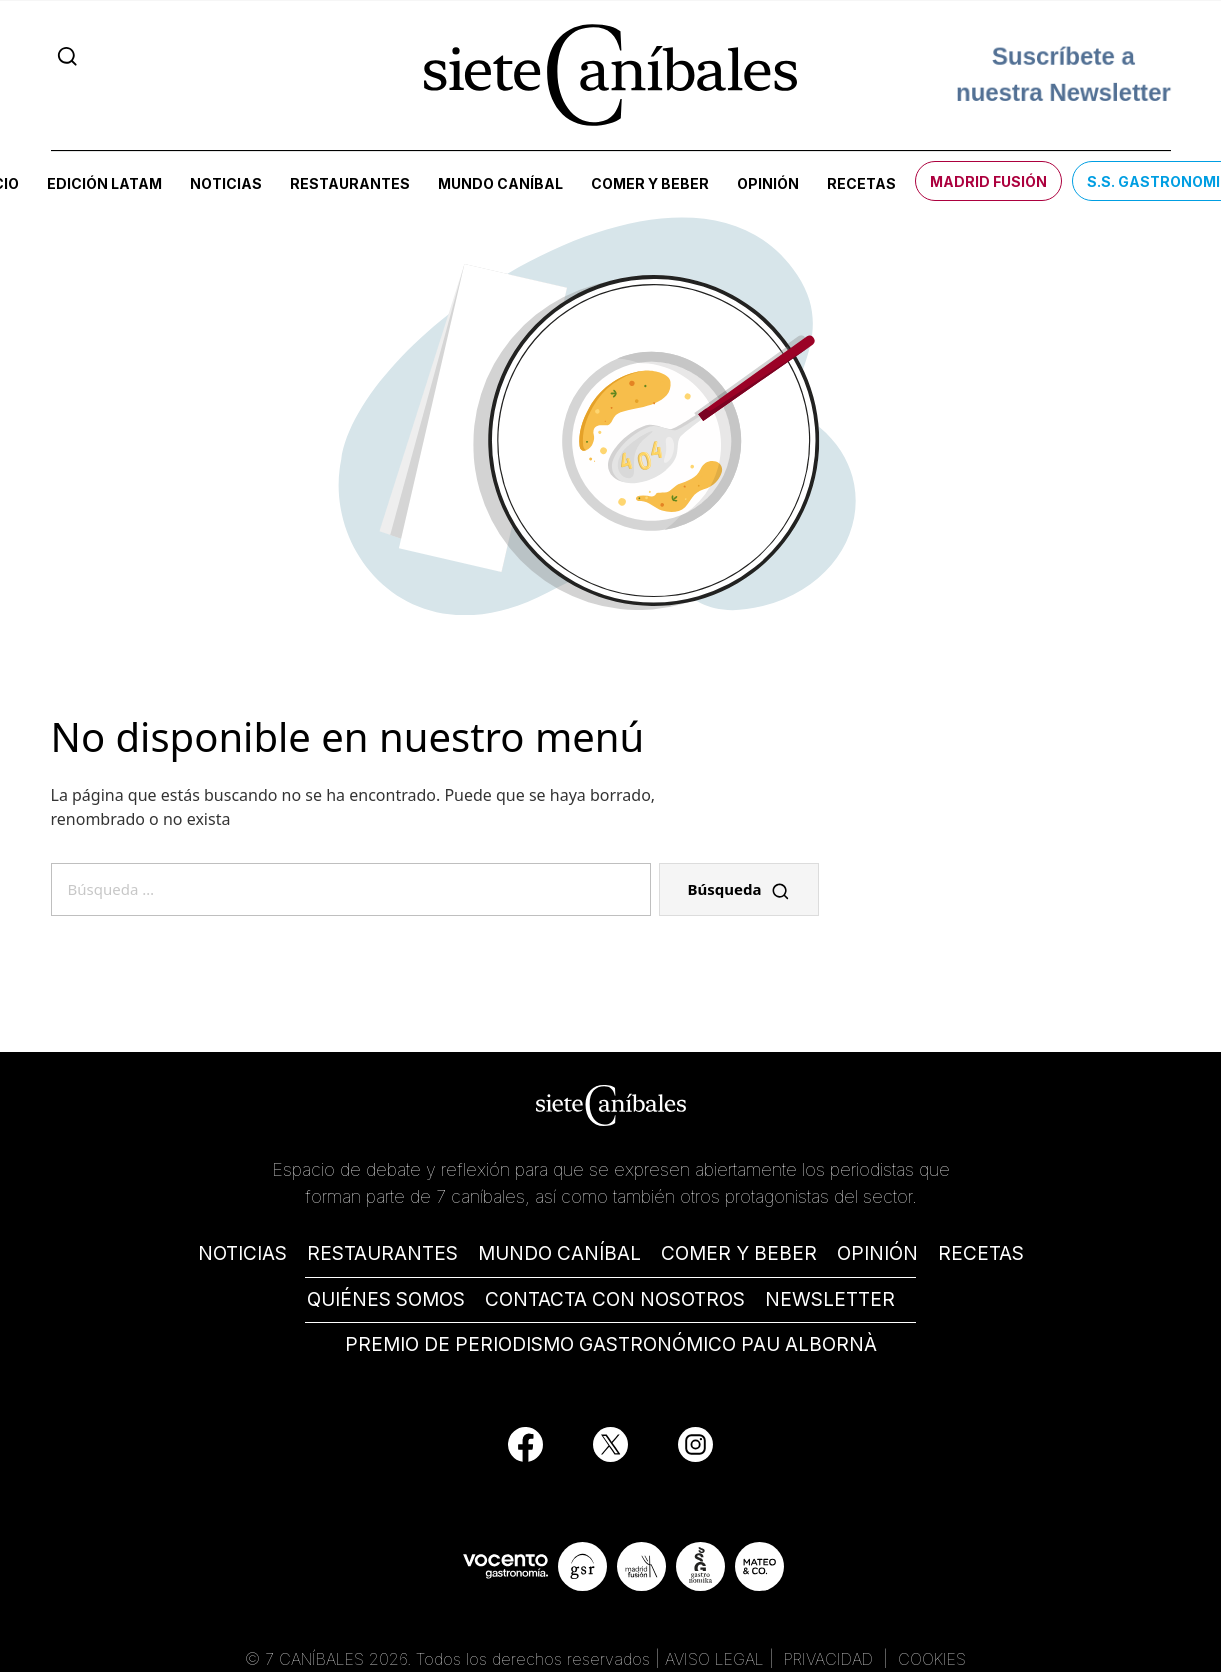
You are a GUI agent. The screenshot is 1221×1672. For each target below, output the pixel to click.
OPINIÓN (877, 1253)
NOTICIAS (242, 1253)
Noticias (226, 183)
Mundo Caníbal (500, 183)
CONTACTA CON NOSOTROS (615, 1299)
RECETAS (981, 1253)
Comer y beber (650, 183)
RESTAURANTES (382, 1253)
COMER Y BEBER (739, 1253)
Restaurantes (350, 183)
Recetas (861, 183)
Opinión (768, 183)
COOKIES (932, 1659)
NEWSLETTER (830, 1299)
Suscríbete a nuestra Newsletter (1063, 74)
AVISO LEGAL (714, 1659)
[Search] (67, 56)
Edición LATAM (104, 183)
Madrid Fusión (988, 181)
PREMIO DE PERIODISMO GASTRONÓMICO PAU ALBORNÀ (611, 1344)
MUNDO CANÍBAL (559, 1253)
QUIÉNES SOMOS (386, 1299)
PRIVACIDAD (831, 1659)
